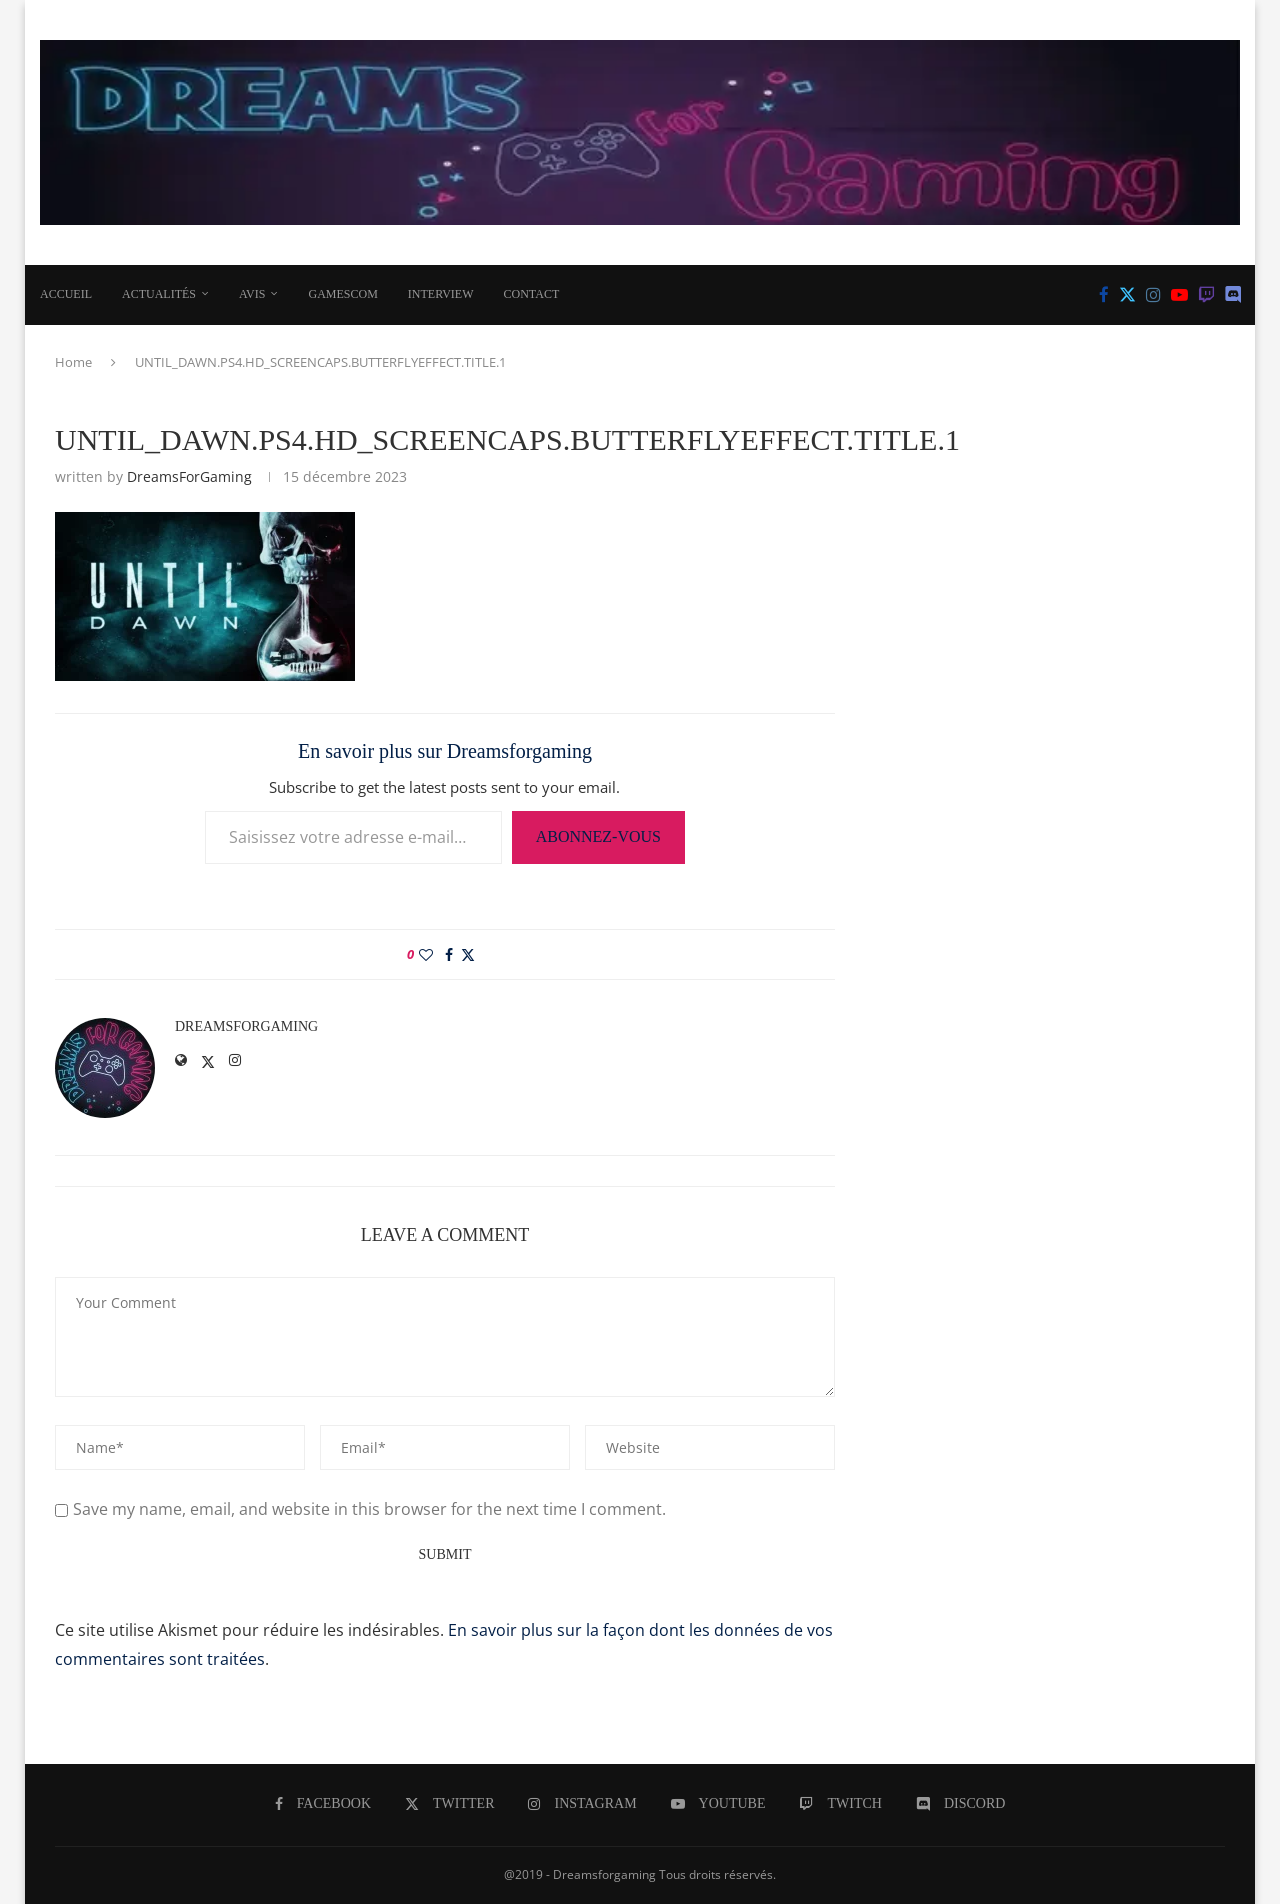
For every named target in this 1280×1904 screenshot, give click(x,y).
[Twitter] (1127, 295)
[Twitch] (1206, 295)
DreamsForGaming (189, 476)
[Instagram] (1153, 295)
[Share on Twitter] (468, 954)
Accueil (66, 294)
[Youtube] (1179, 295)
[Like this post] (426, 954)
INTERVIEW (441, 294)
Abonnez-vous (598, 836)
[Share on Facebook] (449, 954)
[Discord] (1233, 295)
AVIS (252, 294)
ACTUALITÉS (159, 294)
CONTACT (532, 294)
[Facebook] (1104, 295)
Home (73, 362)
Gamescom (342, 294)
